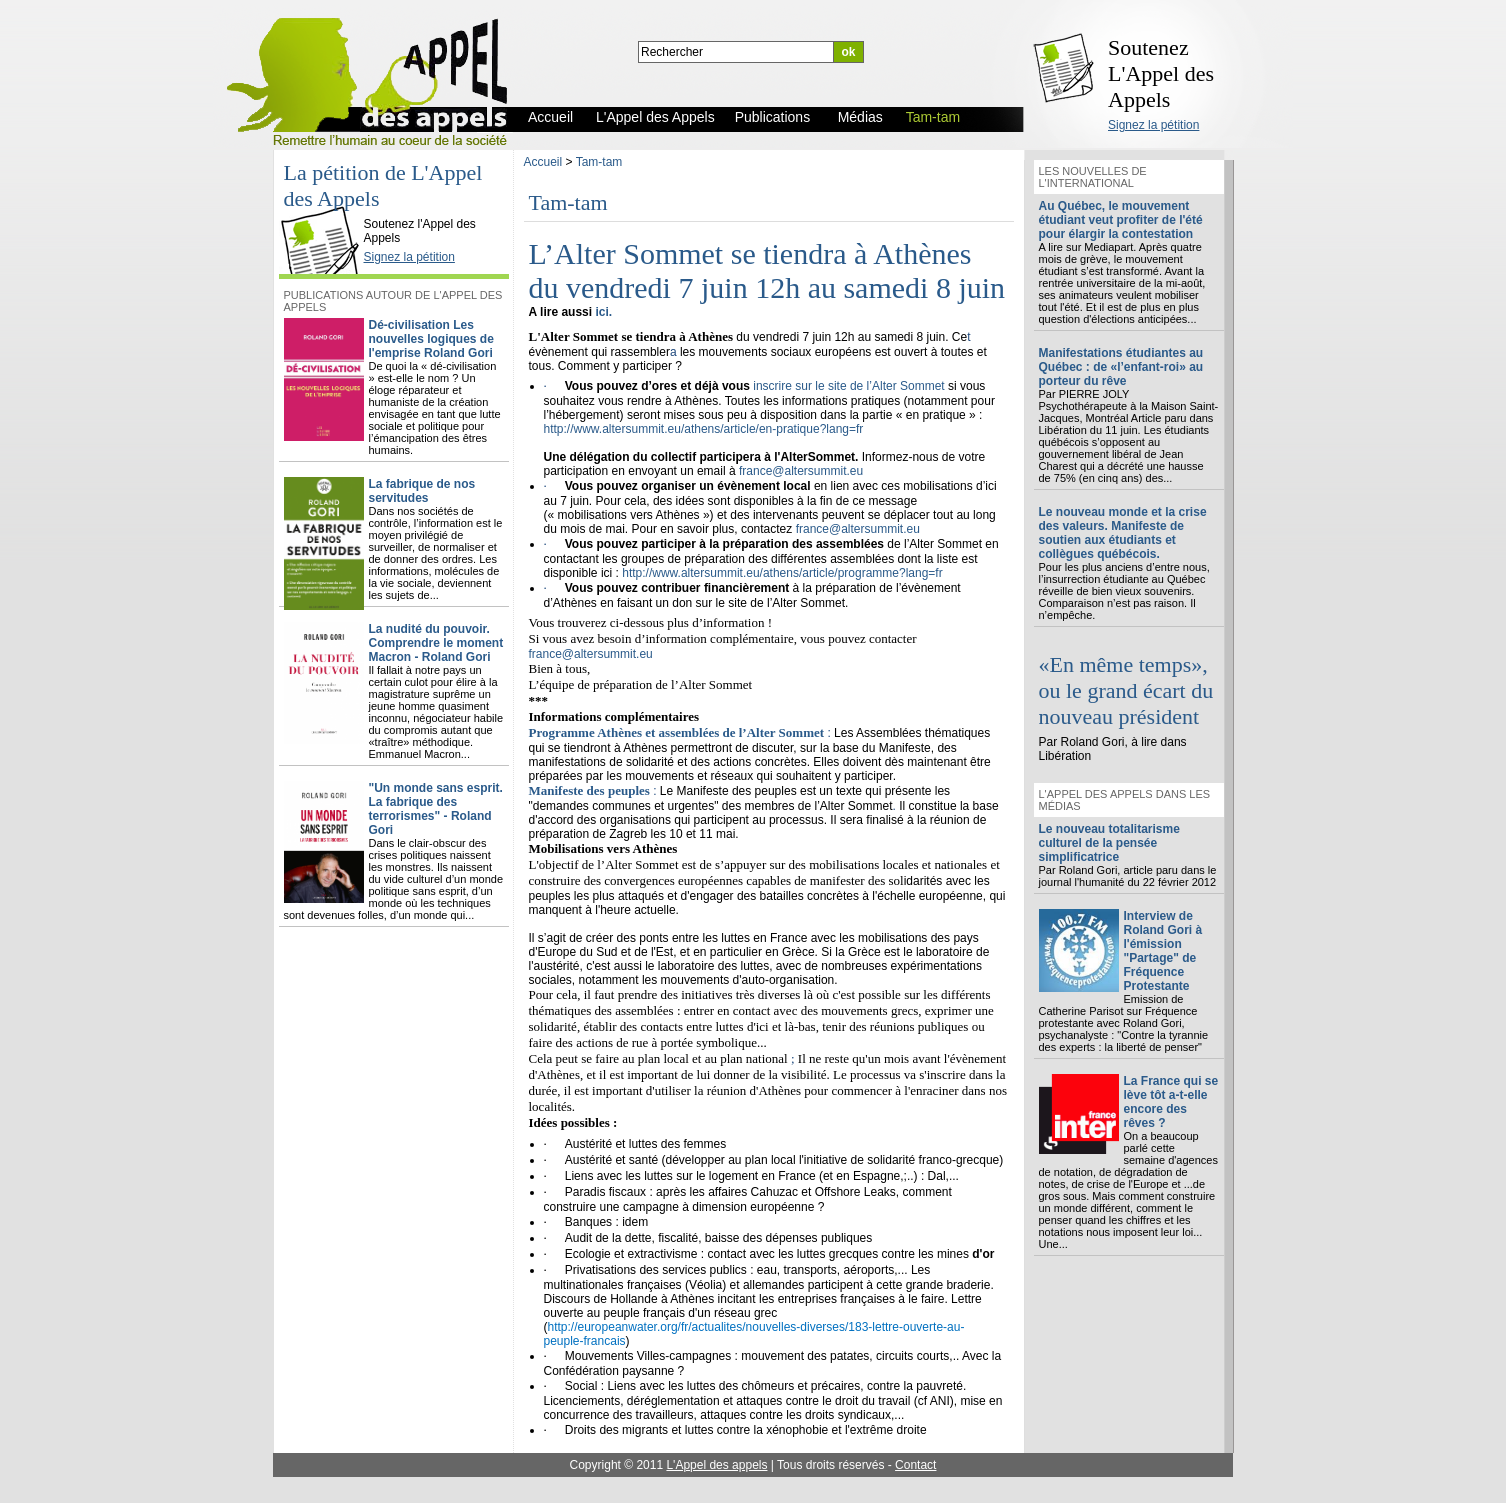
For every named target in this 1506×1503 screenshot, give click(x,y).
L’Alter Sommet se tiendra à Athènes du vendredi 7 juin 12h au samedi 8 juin (767, 270)
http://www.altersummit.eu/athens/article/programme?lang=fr (782, 573)
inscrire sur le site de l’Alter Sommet (848, 386)
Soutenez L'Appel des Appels (1161, 73)
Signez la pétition (1153, 125)
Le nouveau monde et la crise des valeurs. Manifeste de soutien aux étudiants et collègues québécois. (1123, 533)
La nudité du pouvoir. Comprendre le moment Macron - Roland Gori (436, 643)
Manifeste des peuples (589, 790)
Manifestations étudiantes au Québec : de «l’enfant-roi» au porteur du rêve (1121, 367)
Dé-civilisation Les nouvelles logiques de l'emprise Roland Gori (431, 339)
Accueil (543, 162)
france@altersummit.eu (801, 471)
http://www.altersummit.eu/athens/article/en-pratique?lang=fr (704, 429)
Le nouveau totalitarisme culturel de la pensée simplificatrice (1109, 843)
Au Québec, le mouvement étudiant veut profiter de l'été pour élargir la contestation (1121, 220)
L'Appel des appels (716, 1465)
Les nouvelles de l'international (1093, 177)
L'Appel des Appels (324, 207)
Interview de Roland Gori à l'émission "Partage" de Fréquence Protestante (1163, 951)
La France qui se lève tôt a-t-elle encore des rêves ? (1171, 1102)
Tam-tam (599, 162)
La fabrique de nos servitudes (422, 491)
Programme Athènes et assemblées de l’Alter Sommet (677, 732)
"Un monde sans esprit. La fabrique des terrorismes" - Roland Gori (436, 809)
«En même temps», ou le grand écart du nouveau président (1126, 690)
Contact (915, 1465)
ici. (603, 312)
